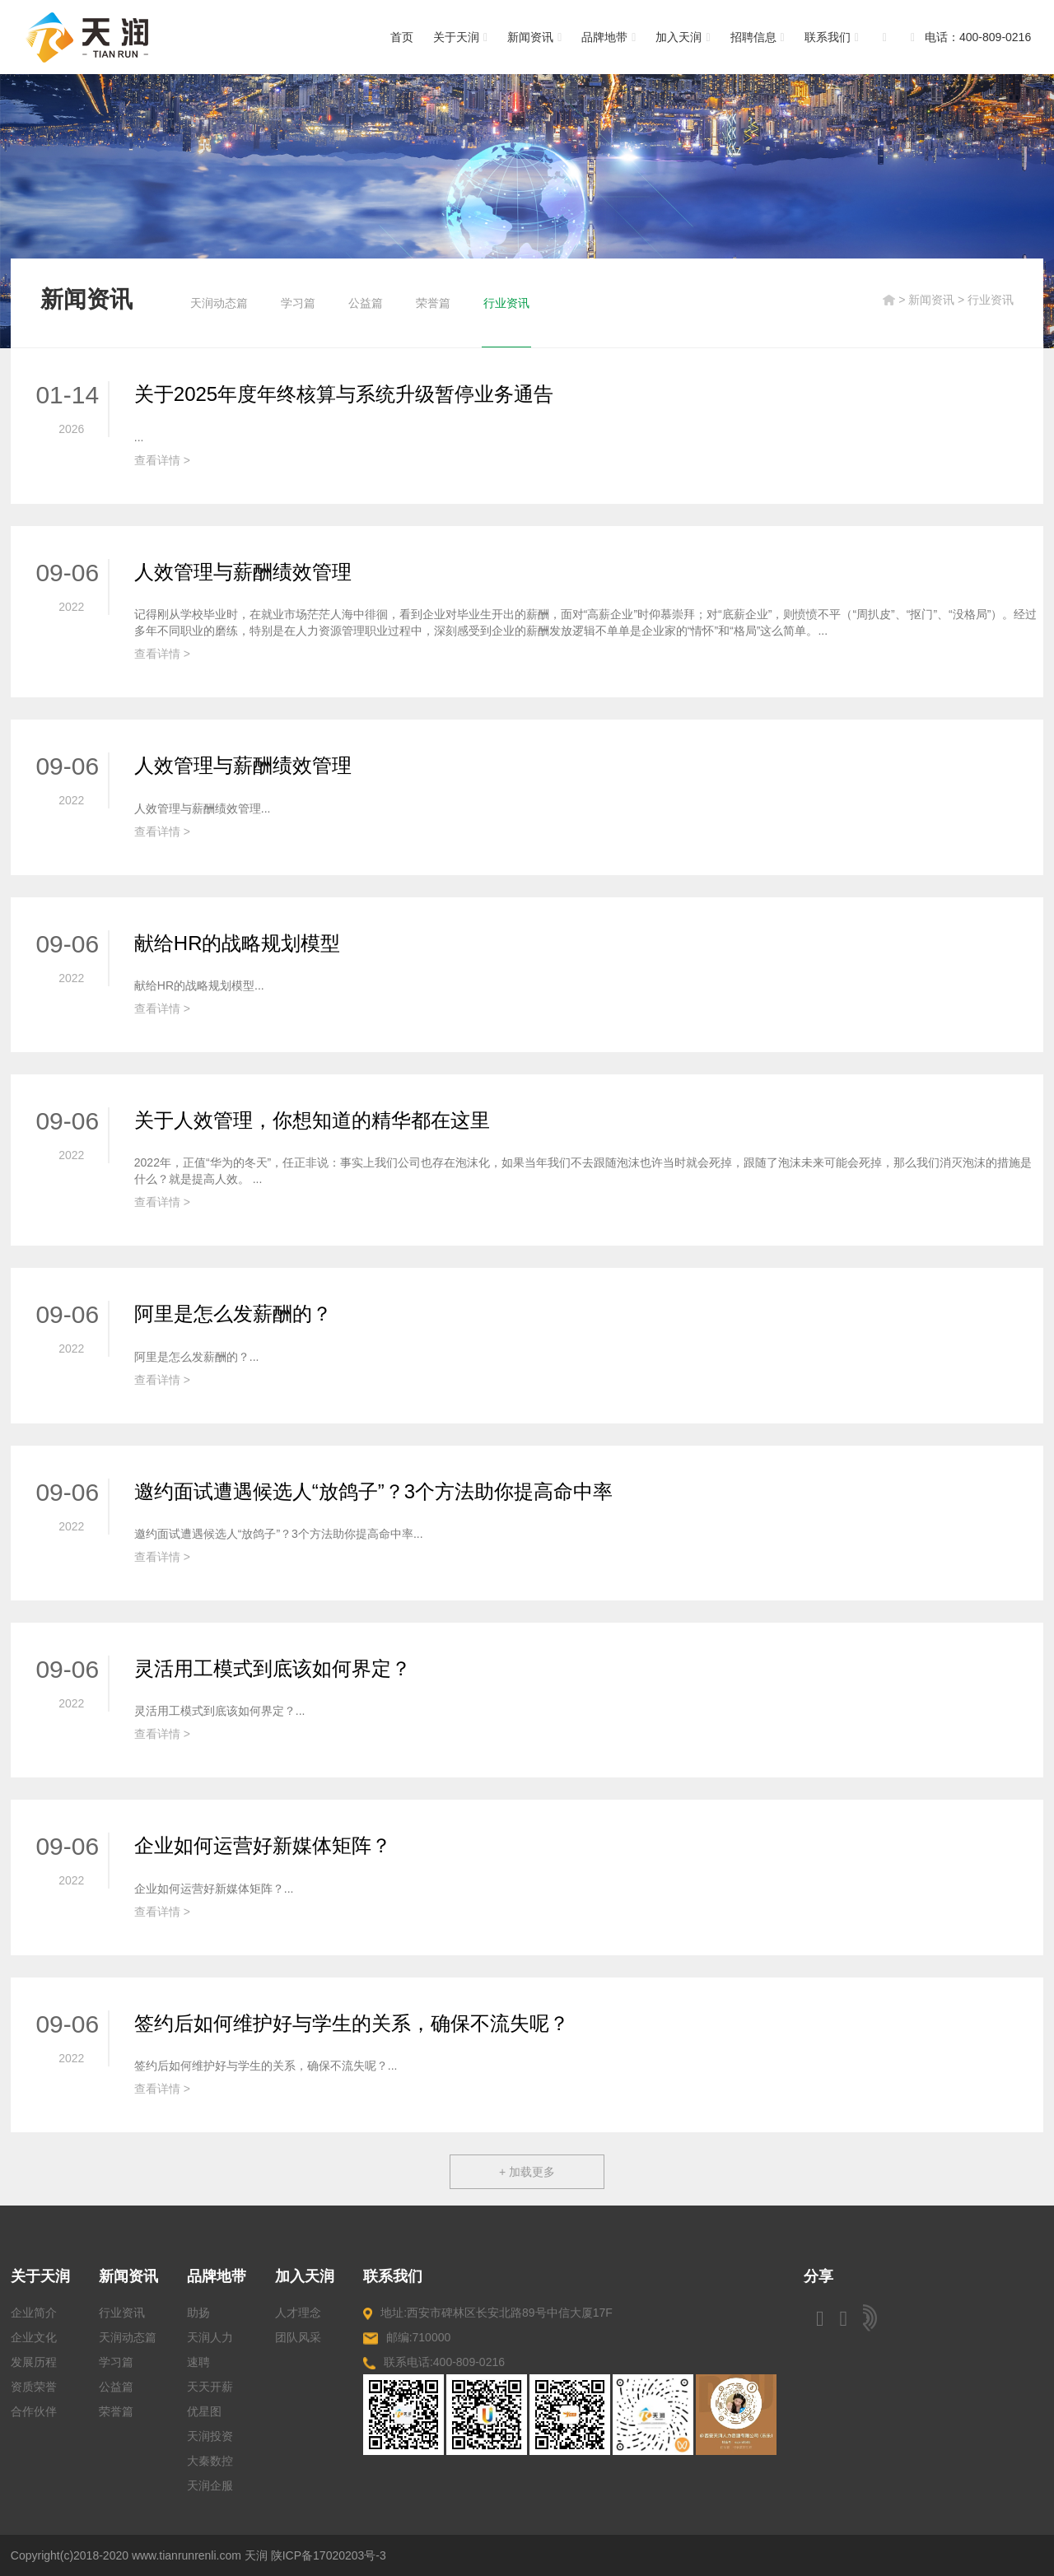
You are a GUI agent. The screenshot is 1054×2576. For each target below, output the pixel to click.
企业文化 (34, 2337)
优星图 (204, 2411)
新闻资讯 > (938, 299)
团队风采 (298, 2337)
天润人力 (210, 2337)
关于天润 (460, 37)
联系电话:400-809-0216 (434, 2362)
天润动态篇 (219, 303)
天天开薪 (210, 2386)
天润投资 (210, 2436)
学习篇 (298, 303)
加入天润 (682, 37)
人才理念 (298, 2312)
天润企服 (210, 2485)
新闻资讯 (534, 37)
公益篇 (365, 303)
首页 (401, 37)
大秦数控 (210, 2460)
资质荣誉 (34, 2386)
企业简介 (34, 2312)
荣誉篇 (433, 303)
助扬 (198, 2312)
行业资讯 (506, 303)
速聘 (198, 2362)
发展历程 (34, 2362)
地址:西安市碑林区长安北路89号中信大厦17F (488, 2313)
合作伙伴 (34, 2411)
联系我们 (831, 37)
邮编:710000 (406, 2338)
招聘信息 (757, 37)
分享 (818, 2276)
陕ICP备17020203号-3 (328, 2555)
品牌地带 (608, 37)
